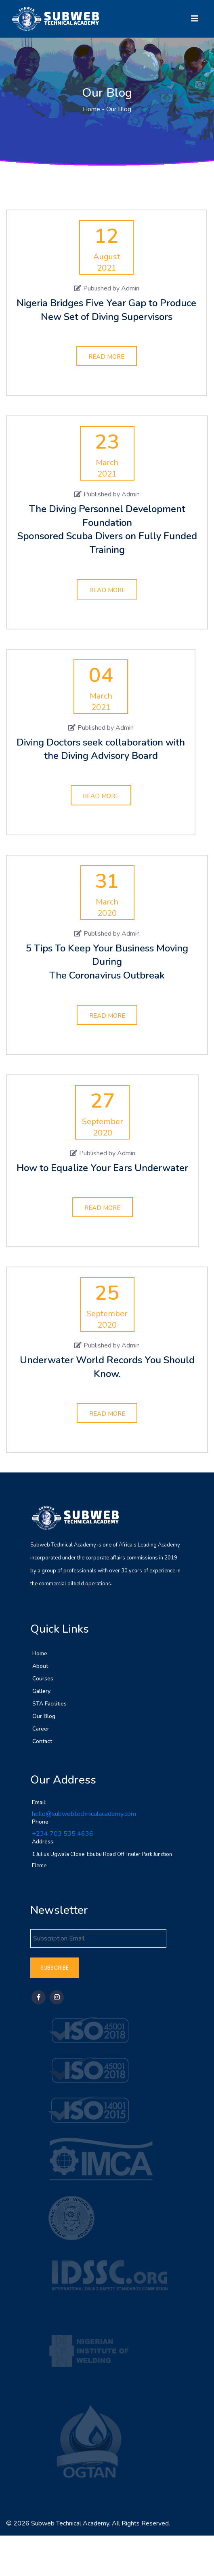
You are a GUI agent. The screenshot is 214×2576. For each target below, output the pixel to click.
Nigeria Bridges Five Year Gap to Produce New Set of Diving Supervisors (106, 310)
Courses (42, 1681)
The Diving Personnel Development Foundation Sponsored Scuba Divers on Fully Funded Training (107, 529)
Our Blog (43, 1719)
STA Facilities (49, 1706)
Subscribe (54, 1971)
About (40, 1669)
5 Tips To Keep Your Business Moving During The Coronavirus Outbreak (107, 962)
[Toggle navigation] (195, 19)
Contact (42, 1744)
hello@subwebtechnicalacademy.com (84, 1817)
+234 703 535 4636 (62, 1836)
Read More (106, 357)
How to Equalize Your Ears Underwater (102, 1167)
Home (91, 109)
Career (40, 1731)
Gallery (41, 1694)
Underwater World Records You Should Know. (107, 1367)
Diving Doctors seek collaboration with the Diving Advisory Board (101, 749)
